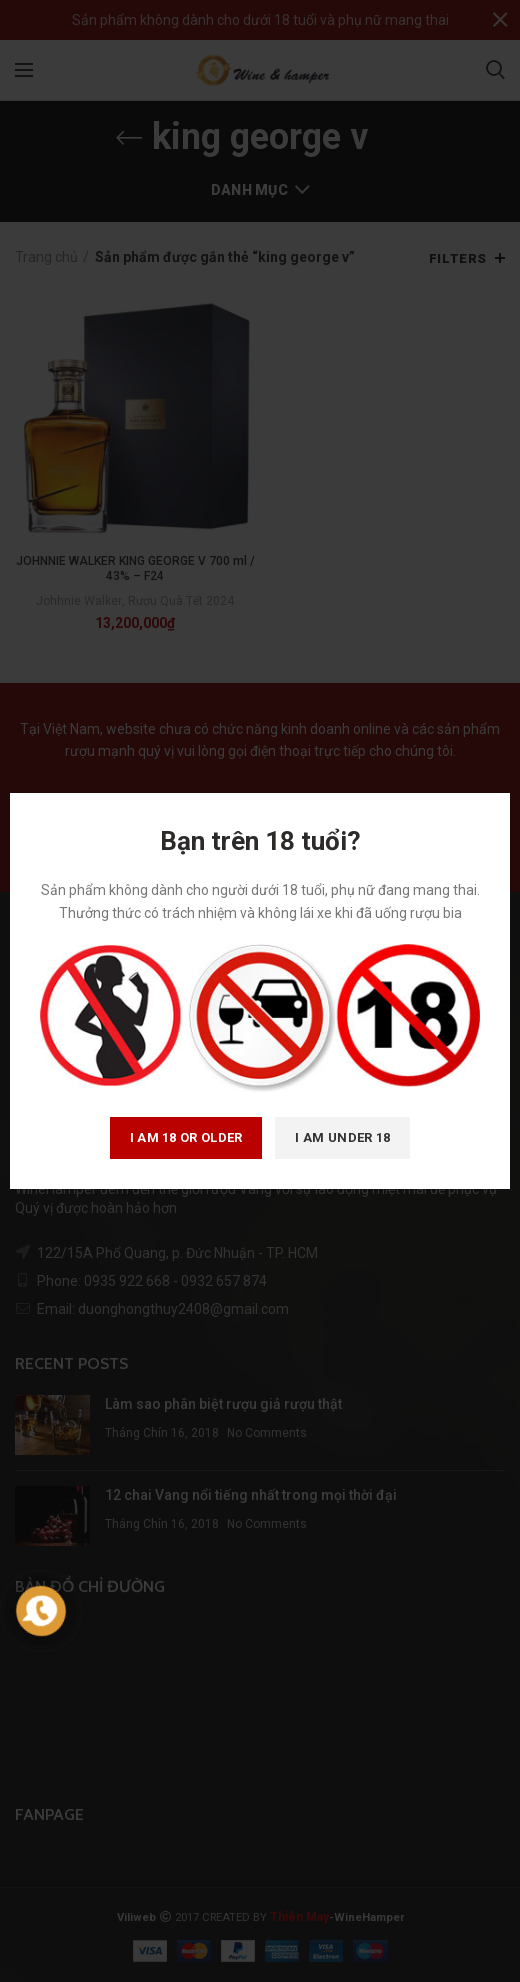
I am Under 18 (342, 1137)
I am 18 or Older (186, 1137)
